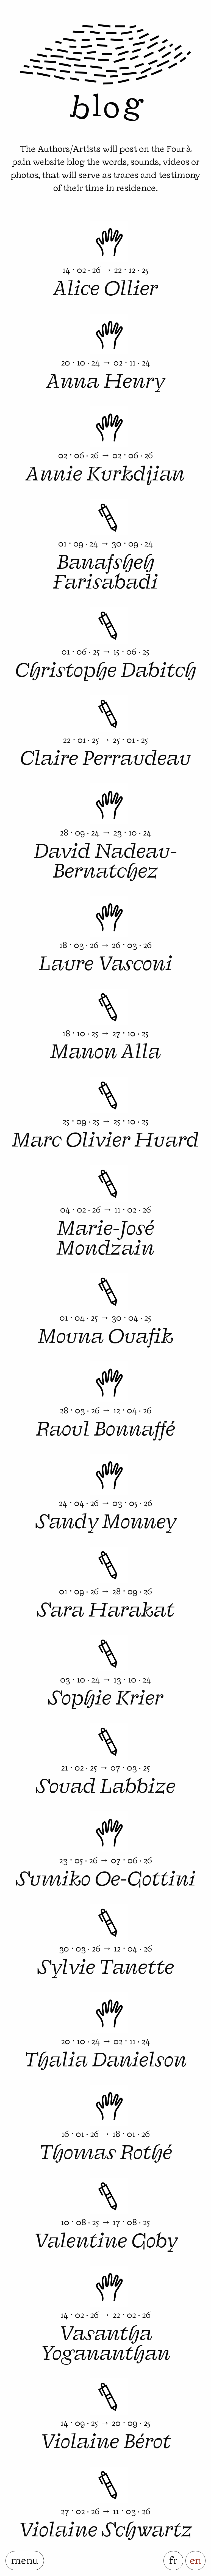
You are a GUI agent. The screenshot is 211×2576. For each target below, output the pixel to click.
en (195, 2559)
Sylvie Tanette (105, 1965)
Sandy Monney (105, 1519)
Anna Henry (106, 379)
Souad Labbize (105, 1784)
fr (173, 2559)
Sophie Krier (105, 1695)
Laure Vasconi (105, 961)
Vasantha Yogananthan (105, 2341)
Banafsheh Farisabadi (105, 570)
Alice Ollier (106, 286)
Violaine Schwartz (105, 2527)
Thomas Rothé (105, 2150)
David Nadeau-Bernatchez (105, 859)
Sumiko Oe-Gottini (106, 1876)
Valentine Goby (105, 2238)
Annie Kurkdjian (105, 471)
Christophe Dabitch (105, 668)
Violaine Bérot (105, 2439)
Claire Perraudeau (105, 756)
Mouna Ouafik (105, 1334)
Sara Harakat (105, 1607)
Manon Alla (105, 1049)
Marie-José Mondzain (105, 1236)
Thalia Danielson (105, 2057)
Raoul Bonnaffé (105, 1427)
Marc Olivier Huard (105, 1138)
